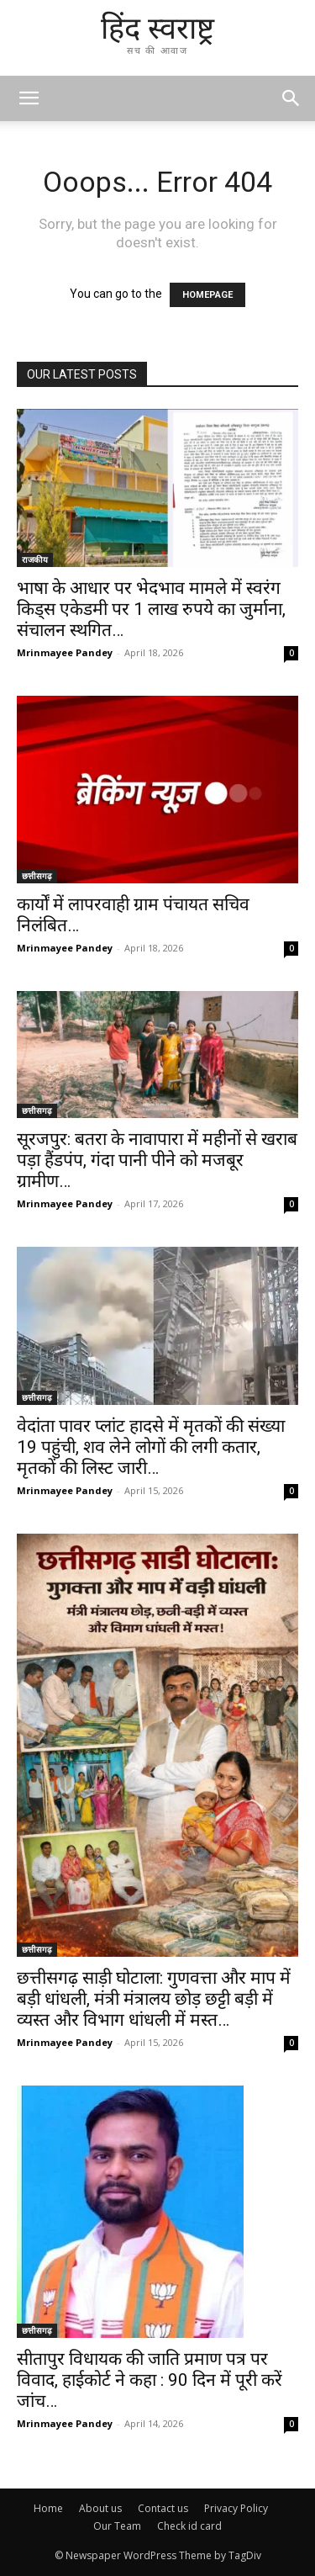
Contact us (163, 2508)
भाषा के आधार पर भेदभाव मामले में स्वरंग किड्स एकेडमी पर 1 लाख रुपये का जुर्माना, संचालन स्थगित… (151, 609)
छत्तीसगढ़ (37, 876)
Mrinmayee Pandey (65, 652)
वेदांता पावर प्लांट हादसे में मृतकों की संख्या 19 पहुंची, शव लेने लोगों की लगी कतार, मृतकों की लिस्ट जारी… (151, 1447)
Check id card (189, 2526)
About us (100, 2508)
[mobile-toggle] (28, 98)
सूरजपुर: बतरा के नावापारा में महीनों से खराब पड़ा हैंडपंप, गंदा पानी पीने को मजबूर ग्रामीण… (157, 1160)
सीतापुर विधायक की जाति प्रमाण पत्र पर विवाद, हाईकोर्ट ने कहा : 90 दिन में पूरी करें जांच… (149, 2380)
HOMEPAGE (207, 294)
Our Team (117, 2526)
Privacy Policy (236, 2508)
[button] (291, 98)
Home (48, 2508)
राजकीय (35, 559)
